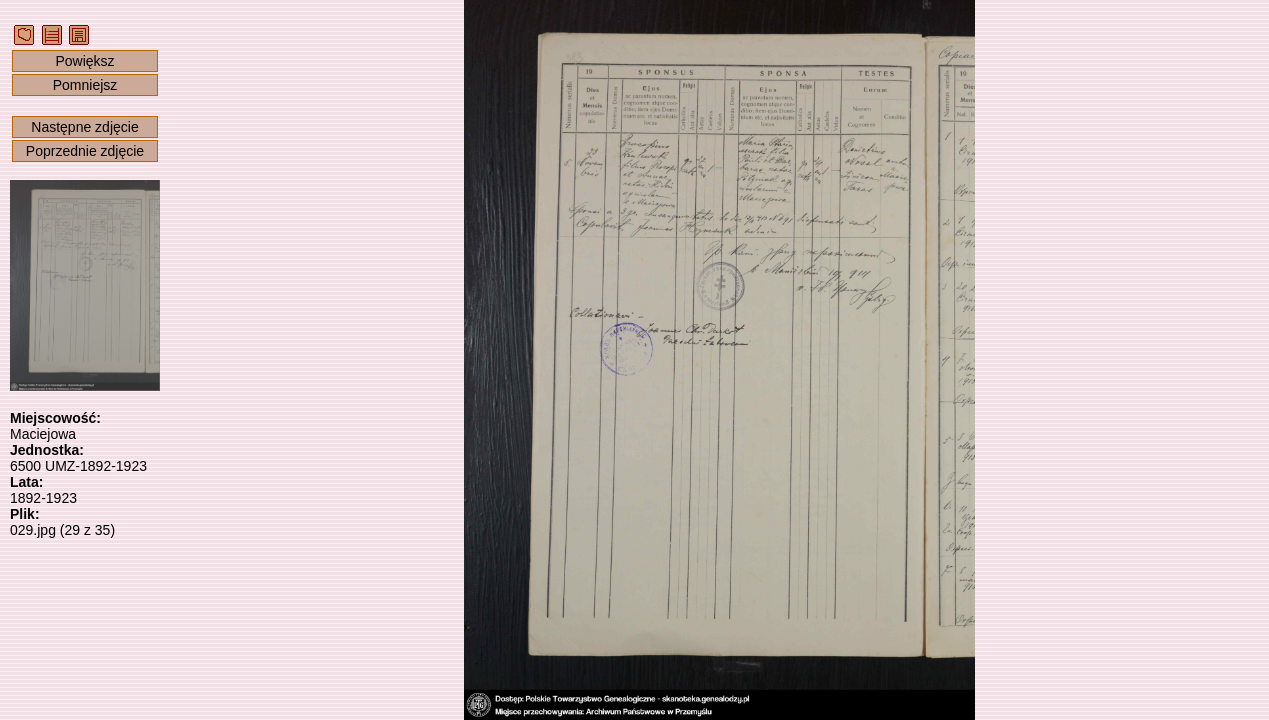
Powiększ (84, 61)
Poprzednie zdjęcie (85, 151)
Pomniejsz (85, 85)
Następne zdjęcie (84, 127)
